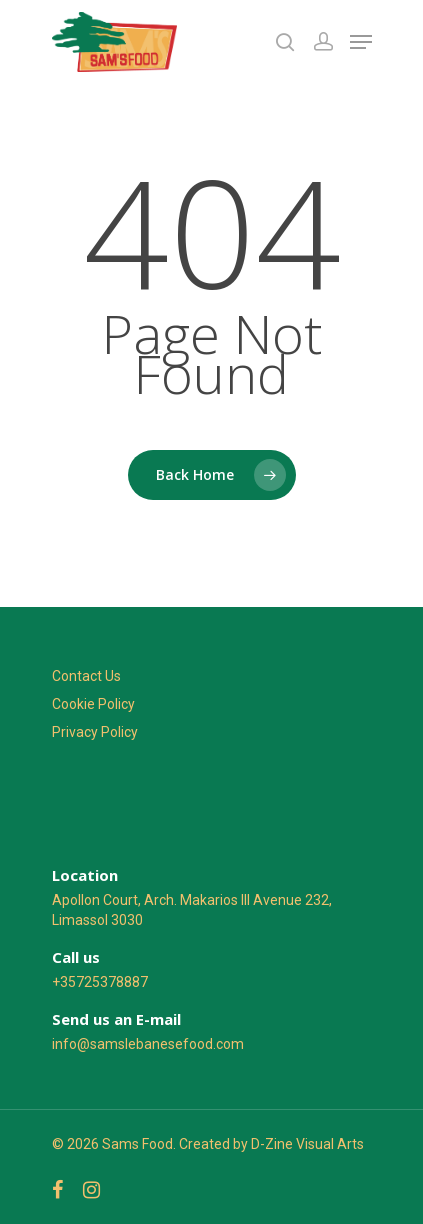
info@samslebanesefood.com (148, 1044)
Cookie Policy (93, 704)
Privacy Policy (95, 732)
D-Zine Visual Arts (307, 1144)
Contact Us (86, 676)
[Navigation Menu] (361, 42)
